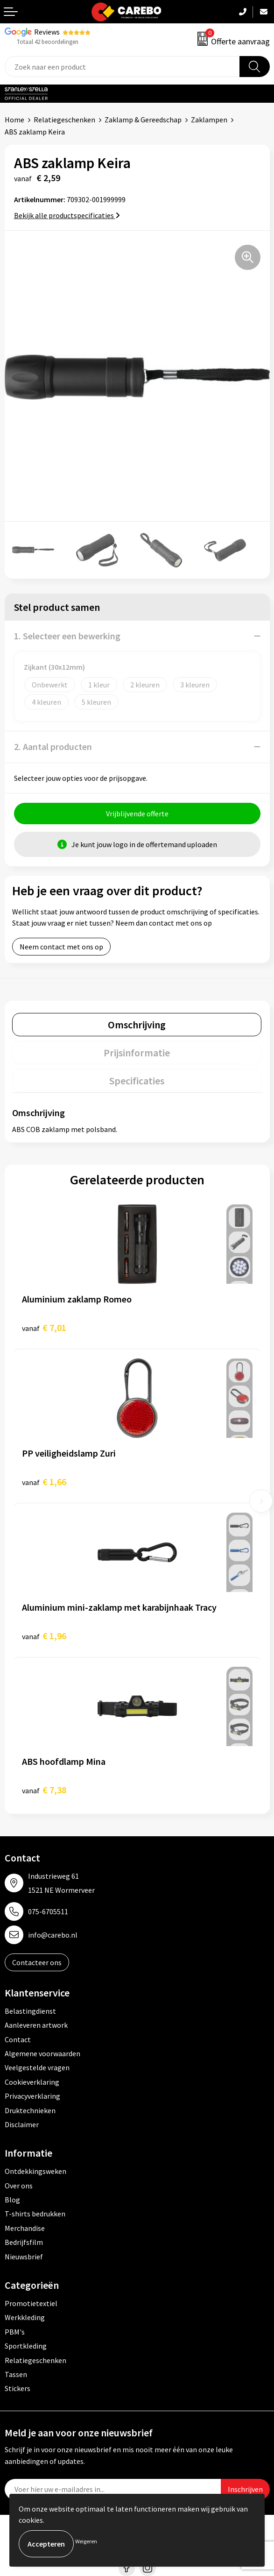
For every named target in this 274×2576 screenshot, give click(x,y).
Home (14, 119)
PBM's (15, 2331)
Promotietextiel (31, 2303)
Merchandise (25, 2228)
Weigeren (86, 2541)
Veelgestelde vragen (37, 2067)
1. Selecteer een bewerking (67, 636)
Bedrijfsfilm (24, 2242)
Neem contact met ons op (61, 946)
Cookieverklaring (32, 2082)
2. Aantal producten (53, 746)
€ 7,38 (44, 1790)
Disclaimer (22, 2124)
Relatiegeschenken (64, 119)
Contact (18, 2039)
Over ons (19, 2185)
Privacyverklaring (32, 2096)
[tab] (136, 1024)
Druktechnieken (30, 2110)
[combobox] (122, 66)
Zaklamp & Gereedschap (143, 119)
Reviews (47, 31)
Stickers (17, 2388)
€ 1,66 (44, 1481)
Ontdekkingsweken (35, 2171)
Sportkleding (26, 2345)
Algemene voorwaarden (42, 2053)
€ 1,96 (44, 1636)
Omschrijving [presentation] (137, 1024)
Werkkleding (25, 2317)
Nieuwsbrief (24, 2256)
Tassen (16, 2374)
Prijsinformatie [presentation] (137, 1052)
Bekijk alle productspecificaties (67, 215)
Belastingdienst (30, 2011)
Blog (12, 2199)
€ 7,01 (44, 1327)
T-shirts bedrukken (35, 2213)
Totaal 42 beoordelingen (47, 42)
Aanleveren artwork (36, 2025)
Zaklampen (209, 119)
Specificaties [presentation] (136, 1080)
